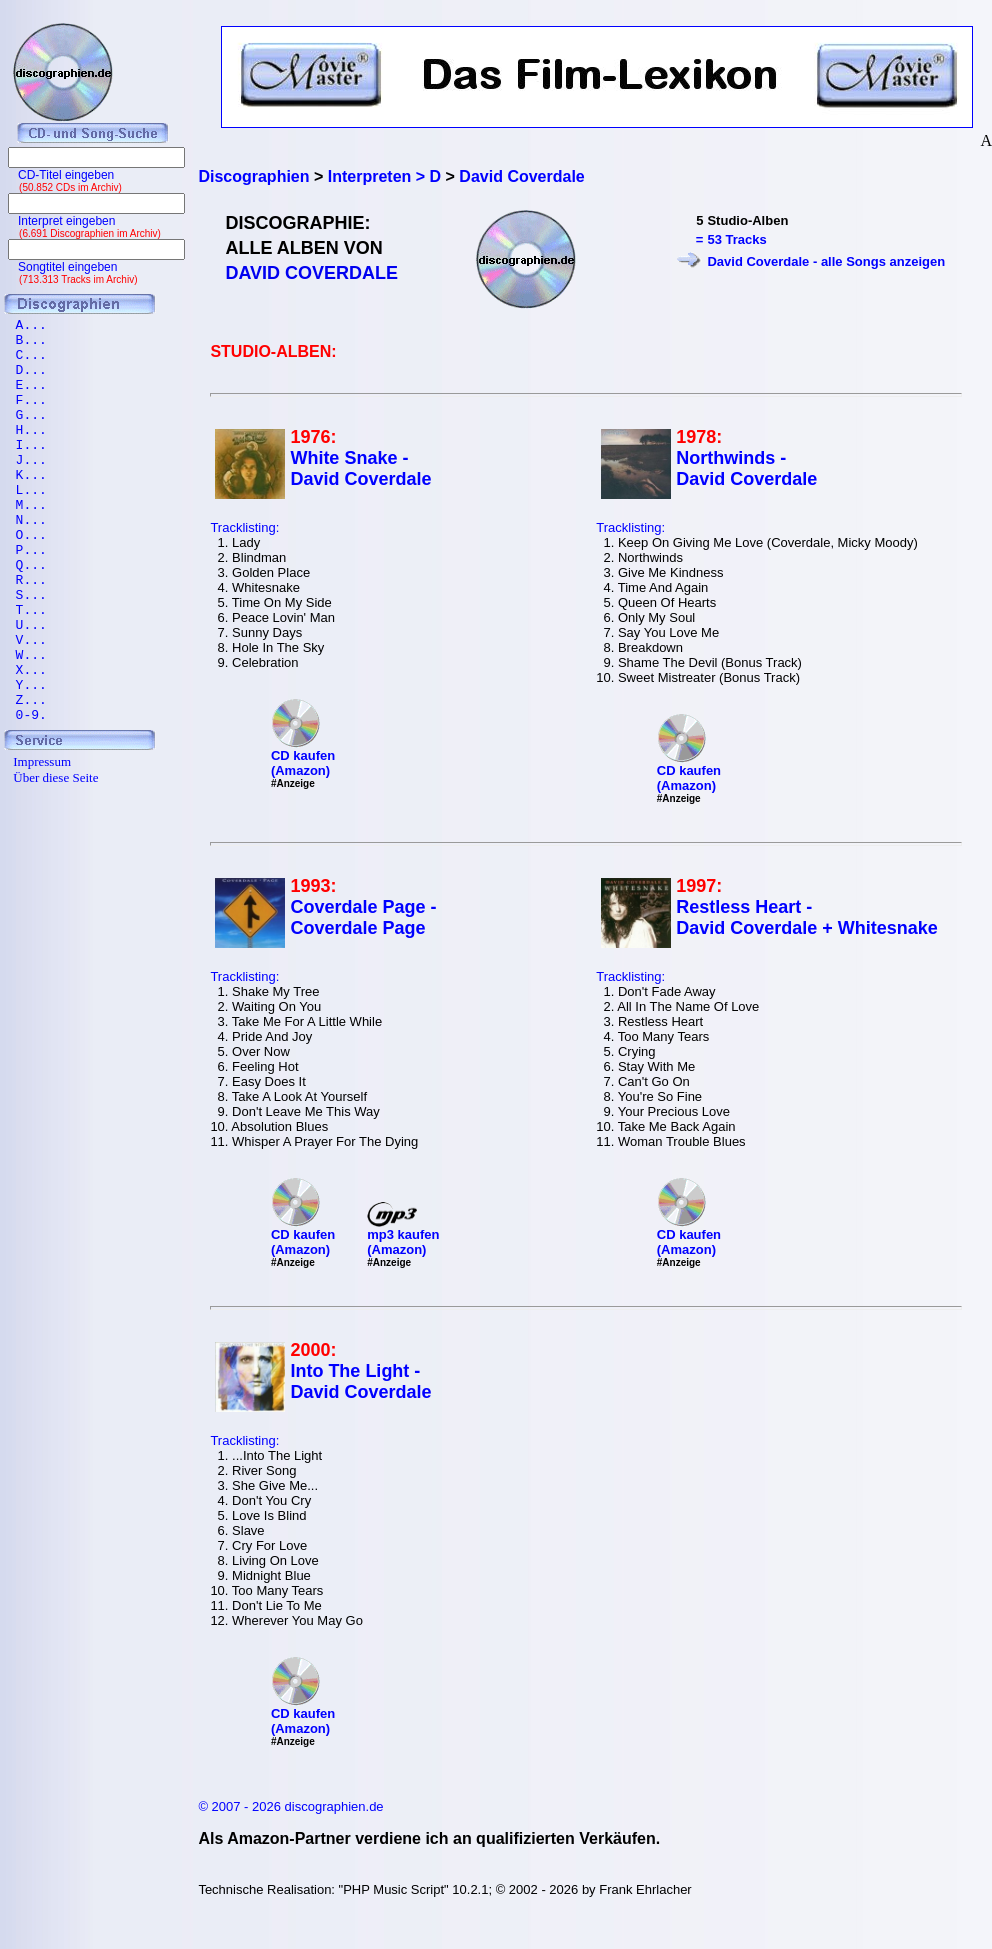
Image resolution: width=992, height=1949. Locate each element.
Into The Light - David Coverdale (360, 1381)
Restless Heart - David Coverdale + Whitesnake (807, 917)
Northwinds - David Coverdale (746, 468)
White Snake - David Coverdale (360, 468)
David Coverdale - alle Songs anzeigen (826, 261)
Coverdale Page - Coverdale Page (363, 917)
